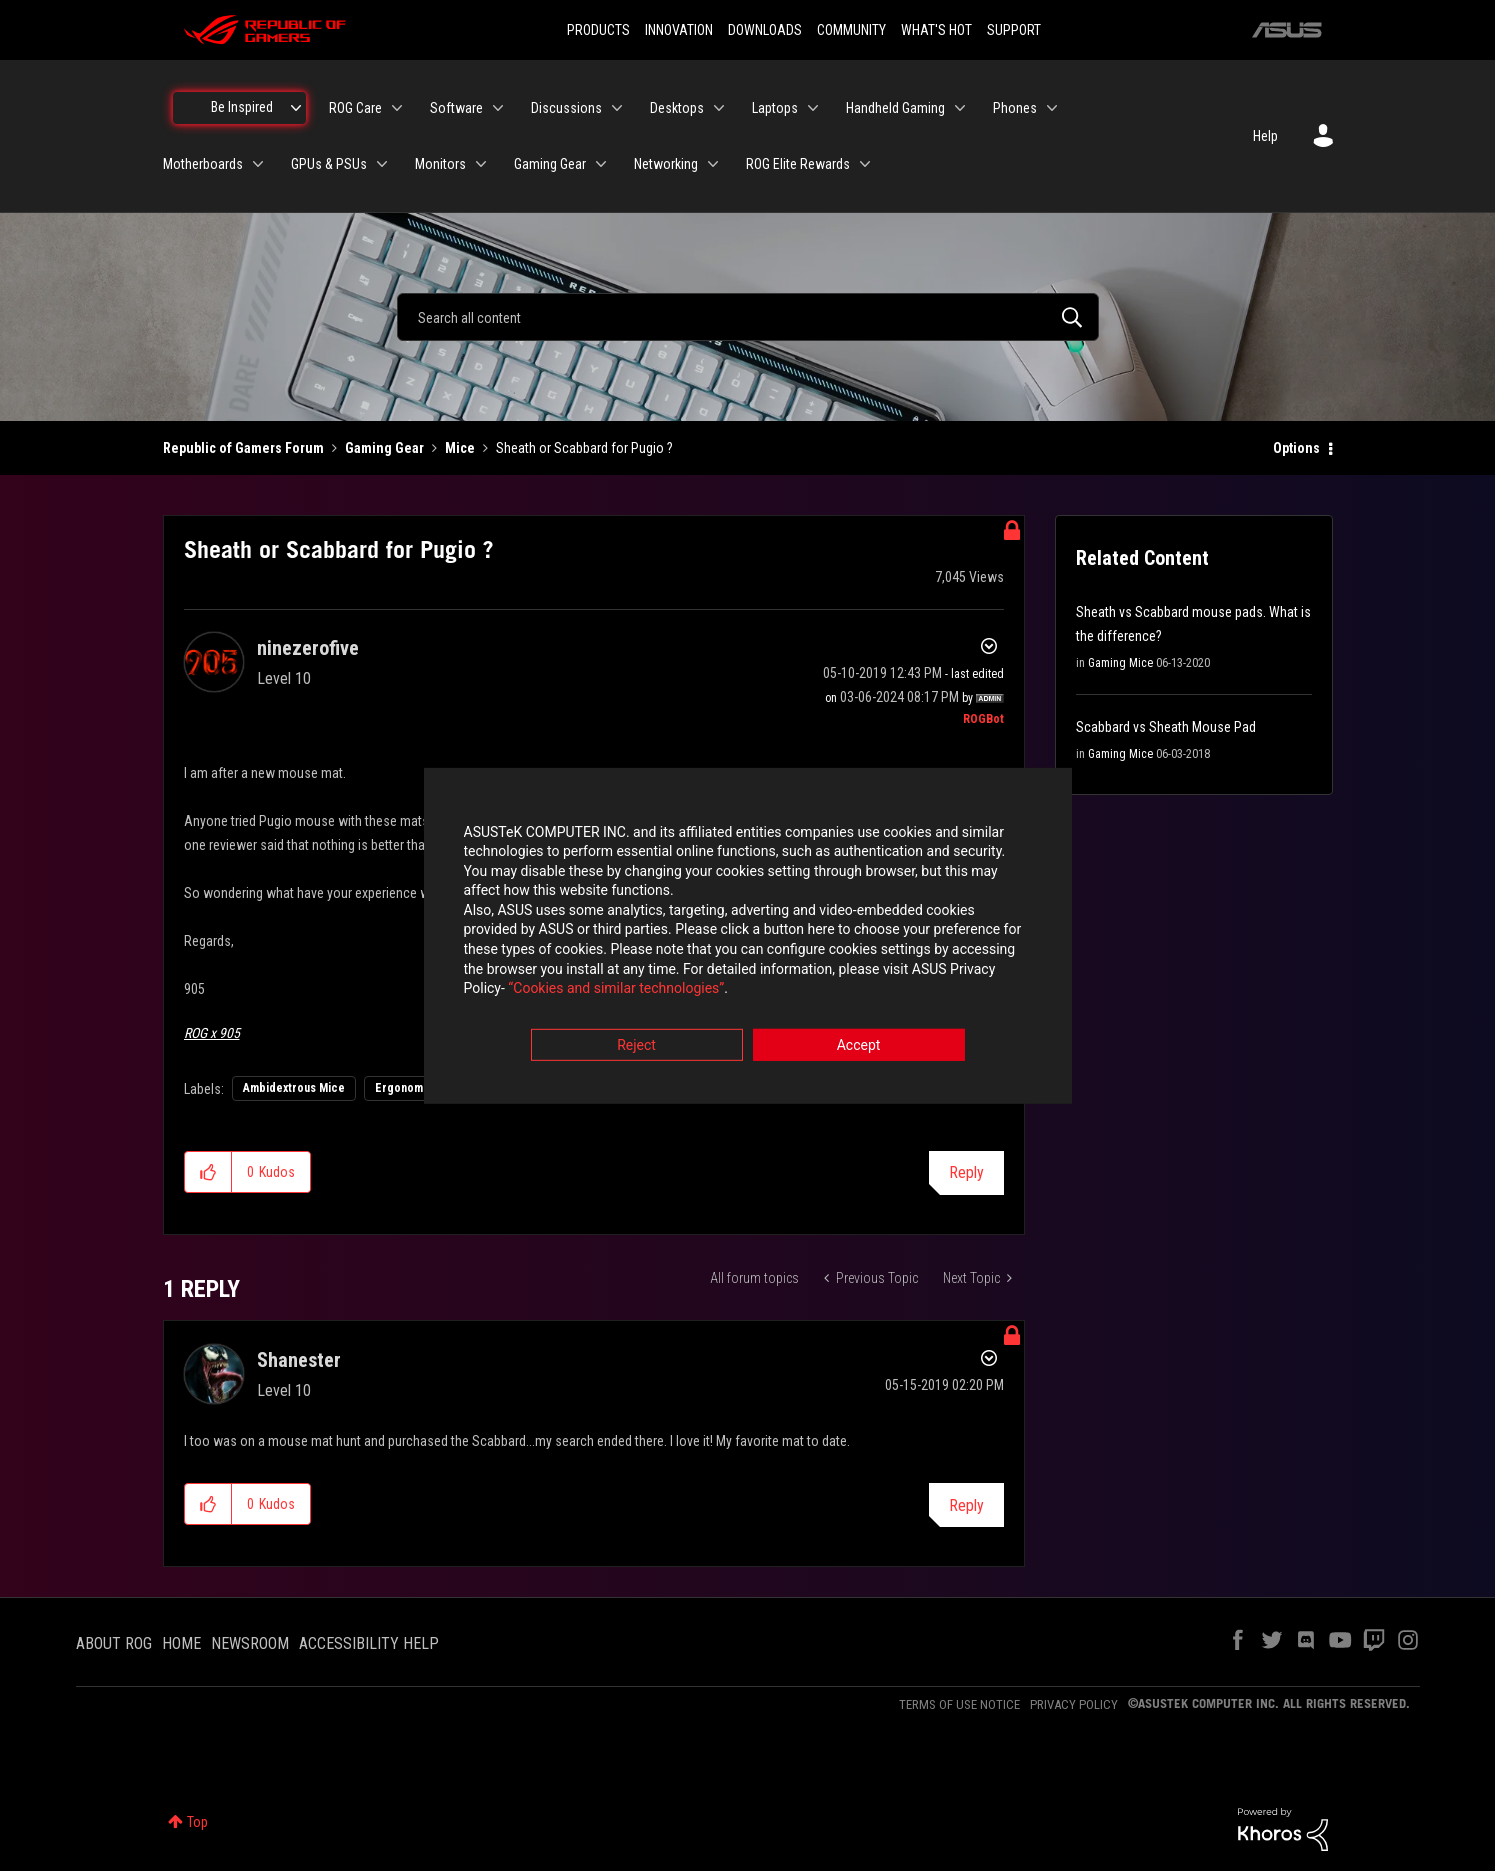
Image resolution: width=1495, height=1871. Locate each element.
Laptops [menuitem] (775, 108)
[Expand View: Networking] (713, 164)
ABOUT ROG (114, 1643)
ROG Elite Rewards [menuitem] (798, 164)
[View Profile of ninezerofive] (308, 648)
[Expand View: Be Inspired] (296, 108)
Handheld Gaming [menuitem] (895, 108)
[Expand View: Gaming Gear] (601, 164)
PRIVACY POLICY (1074, 1704)
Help (1265, 136)
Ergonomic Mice (418, 1088)
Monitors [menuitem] (440, 164)
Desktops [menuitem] (677, 108)
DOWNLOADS (765, 30)
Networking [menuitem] (666, 164)
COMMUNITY (851, 30)
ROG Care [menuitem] (355, 108)
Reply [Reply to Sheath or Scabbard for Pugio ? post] (966, 1172)
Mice (460, 448)
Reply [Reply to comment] (966, 1505)
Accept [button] (859, 1046)
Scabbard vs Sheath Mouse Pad (1166, 727)
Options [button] (1296, 448)
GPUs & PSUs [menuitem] (329, 164)
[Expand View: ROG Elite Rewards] (865, 164)
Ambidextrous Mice (294, 1088)
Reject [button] (636, 1046)
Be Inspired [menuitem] (242, 107)
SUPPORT (1014, 30)
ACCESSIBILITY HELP (369, 1643)
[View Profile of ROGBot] (983, 719)
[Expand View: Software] (498, 108)
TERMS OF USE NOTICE (959, 1704)
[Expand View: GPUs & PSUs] (382, 164)
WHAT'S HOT (936, 30)
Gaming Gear (384, 448)
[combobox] (748, 317)
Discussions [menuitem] (566, 108)
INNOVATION (679, 30)
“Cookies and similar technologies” (616, 990)
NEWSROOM (250, 1643)
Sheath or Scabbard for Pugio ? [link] (584, 448)
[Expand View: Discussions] (617, 108)
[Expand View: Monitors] (481, 164)
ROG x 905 (212, 1033)
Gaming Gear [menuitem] (550, 164)
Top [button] (197, 1822)
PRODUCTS (598, 30)
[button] (208, 1172)
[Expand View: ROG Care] (397, 108)
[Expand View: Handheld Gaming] (960, 108)
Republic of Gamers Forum (243, 448)
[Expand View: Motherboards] (258, 164)
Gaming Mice (1120, 663)
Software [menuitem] (456, 108)
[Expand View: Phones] (1052, 108)
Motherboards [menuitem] (203, 164)
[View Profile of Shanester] (299, 1360)
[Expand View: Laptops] (813, 108)
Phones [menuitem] (1015, 108)
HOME (181, 1643)
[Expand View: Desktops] (719, 108)
